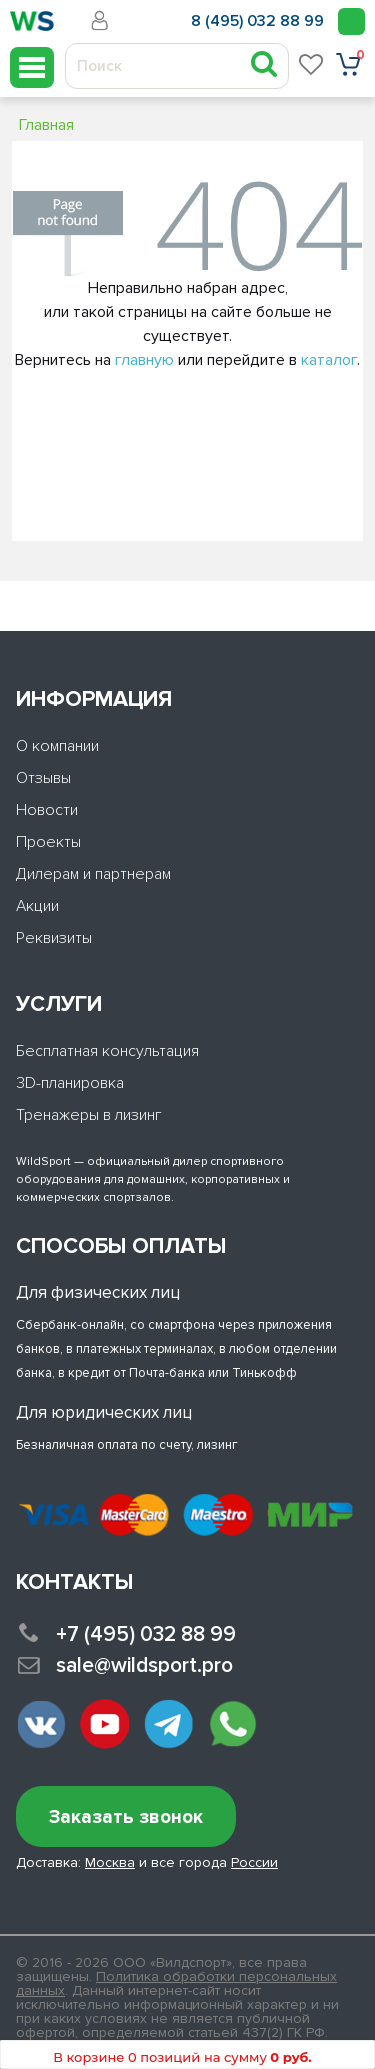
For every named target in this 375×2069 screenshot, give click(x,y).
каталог (329, 360)
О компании (57, 746)
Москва (110, 1862)
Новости (47, 810)
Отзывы (43, 778)
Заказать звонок (126, 1817)
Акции (37, 906)
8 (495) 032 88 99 (257, 21)
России (254, 1862)
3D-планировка (70, 1083)
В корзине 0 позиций (182, 2057)
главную (144, 360)
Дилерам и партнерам (93, 874)
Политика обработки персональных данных (176, 1983)
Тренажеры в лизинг (89, 1115)
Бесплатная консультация (107, 1051)
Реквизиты (54, 938)
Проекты (48, 842)
